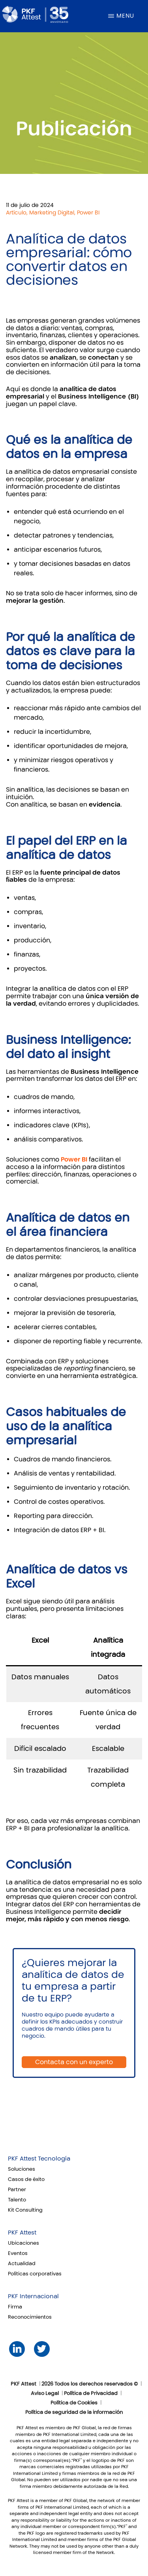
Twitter (42, 2349)
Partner (17, 2189)
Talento (17, 2200)
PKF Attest (22, 2232)
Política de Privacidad (91, 2393)
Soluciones (21, 2169)
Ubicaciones (23, 2243)
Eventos (18, 2253)
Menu (125, 15)
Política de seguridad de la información (74, 2412)
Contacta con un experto (74, 2062)
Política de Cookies (74, 2403)
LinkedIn (17, 2349)
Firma (15, 2307)
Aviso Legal (45, 2393)
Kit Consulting (25, 2210)
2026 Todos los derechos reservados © (89, 2384)
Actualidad (22, 2263)
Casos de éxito (26, 2179)
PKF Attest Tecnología (39, 2158)
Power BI (74, 1159)
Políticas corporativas (35, 2274)
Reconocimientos (30, 2317)
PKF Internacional (33, 2296)
